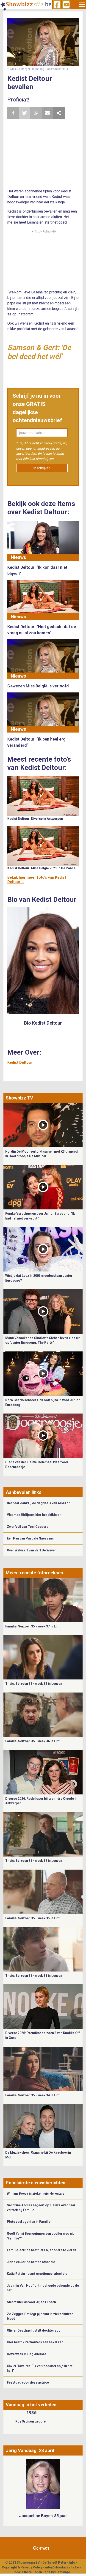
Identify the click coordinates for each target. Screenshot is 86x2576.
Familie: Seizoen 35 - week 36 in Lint (32, 1741)
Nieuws (18, 557)
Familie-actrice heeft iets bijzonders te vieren (41, 2250)
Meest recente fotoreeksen (34, 1572)
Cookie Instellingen (27, 2572)
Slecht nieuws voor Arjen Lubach (31, 2302)
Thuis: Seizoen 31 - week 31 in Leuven (33, 1975)
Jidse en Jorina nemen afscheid (31, 2262)
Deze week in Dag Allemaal (27, 2354)
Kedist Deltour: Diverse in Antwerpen (35, 818)
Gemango (62, 2572)
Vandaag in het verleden (31, 2404)
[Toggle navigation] (82, 4)
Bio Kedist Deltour (43, 1023)
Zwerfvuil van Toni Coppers (27, 1527)
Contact (41, 2548)
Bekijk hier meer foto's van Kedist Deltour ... (36, 879)
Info (72, 2562)
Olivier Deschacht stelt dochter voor (34, 2330)
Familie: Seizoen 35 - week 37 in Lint (32, 1626)
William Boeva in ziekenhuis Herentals (35, 2193)
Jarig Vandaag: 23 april (30, 2450)
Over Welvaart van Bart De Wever (31, 1550)
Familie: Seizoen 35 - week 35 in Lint (32, 1918)
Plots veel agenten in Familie (28, 2221)
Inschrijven (41, 468)
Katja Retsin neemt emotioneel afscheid (37, 2273)
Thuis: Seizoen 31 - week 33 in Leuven (33, 1683)
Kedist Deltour (19, 1062)
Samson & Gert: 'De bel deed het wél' (39, 352)
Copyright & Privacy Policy (22, 2567)
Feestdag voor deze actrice (28, 2382)
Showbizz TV (19, 1098)
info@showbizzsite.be (62, 2567)
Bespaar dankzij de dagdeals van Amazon (38, 1503)
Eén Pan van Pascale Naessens (30, 1538)
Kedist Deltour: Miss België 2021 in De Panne (41, 868)
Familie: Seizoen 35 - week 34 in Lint (32, 2095)
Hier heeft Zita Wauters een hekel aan (35, 2342)
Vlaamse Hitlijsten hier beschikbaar (34, 1515)
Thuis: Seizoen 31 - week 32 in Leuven (33, 1860)
